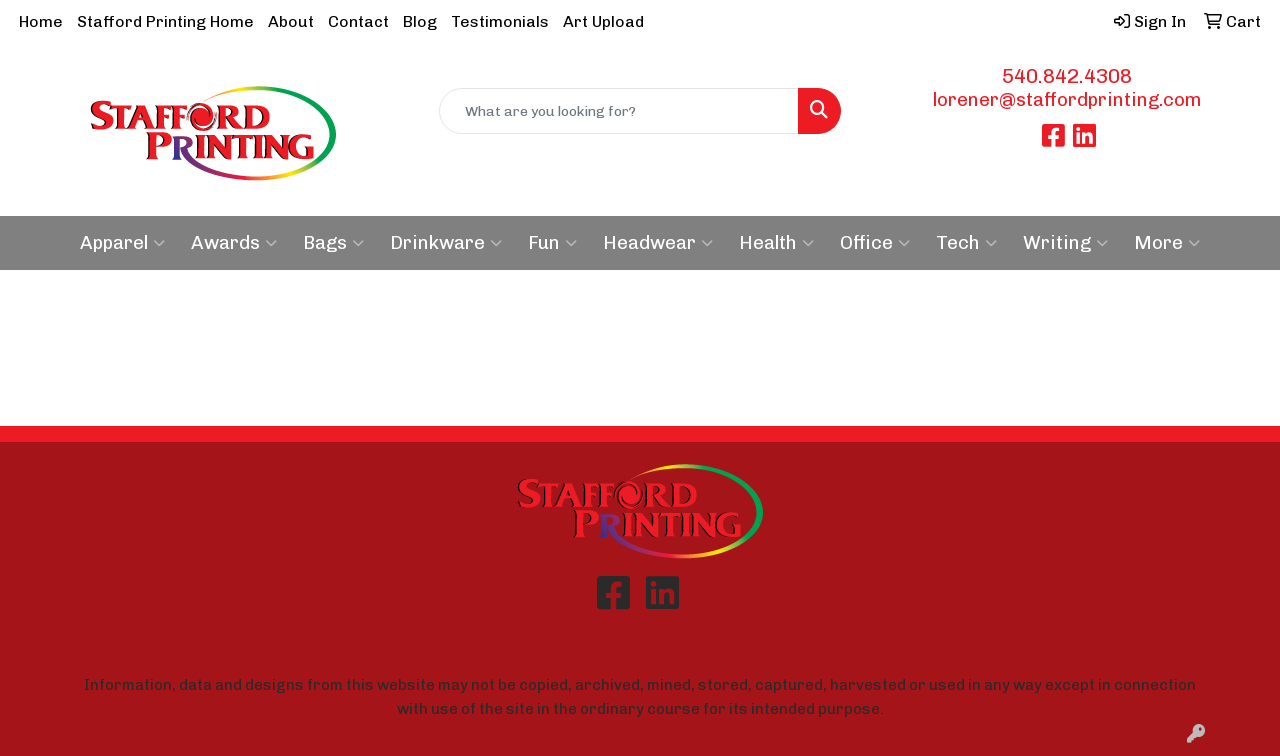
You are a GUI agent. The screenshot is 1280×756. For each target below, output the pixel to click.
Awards (234, 243)
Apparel (122, 243)
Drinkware (446, 243)
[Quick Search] (619, 111)
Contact (358, 21)
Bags (333, 243)
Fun (552, 243)
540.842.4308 (1067, 76)
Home (41, 21)
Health (776, 243)
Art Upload (603, 21)
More (1167, 243)
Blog (420, 21)
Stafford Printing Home (165, 21)
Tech (966, 243)
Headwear (658, 243)
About (291, 21)
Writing (1065, 243)
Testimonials (500, 21)
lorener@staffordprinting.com (1067, 99)
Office (875, 243)
